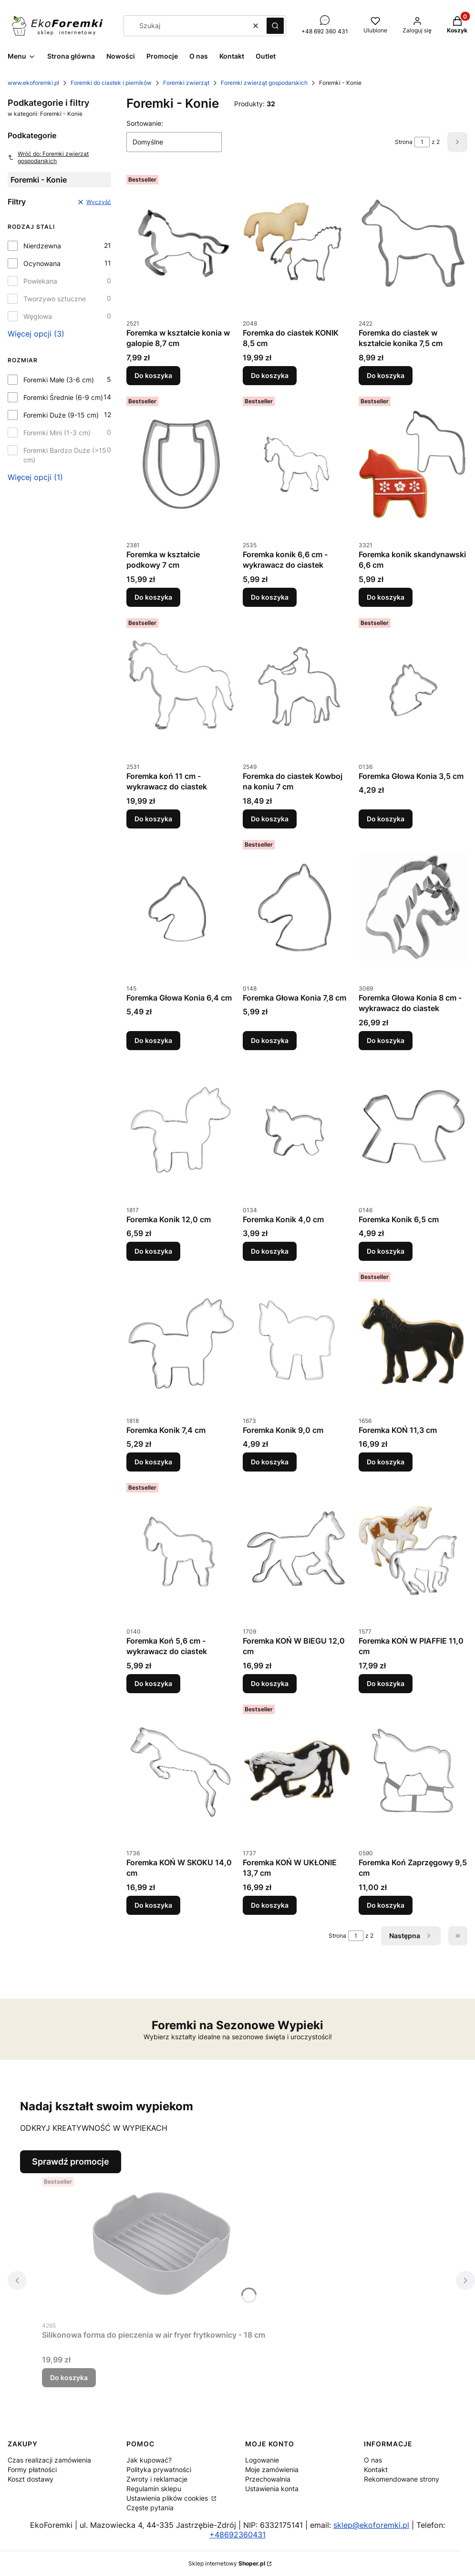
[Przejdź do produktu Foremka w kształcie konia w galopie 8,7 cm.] (180, 242)
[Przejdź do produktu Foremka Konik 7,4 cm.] (180, 1339)
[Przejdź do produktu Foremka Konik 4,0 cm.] (297, 1129)
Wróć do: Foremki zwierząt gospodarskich (48, 157)
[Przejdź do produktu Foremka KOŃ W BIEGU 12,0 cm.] (297, 1550)
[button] (275, 26)
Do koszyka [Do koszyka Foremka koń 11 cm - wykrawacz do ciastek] (153, 819)
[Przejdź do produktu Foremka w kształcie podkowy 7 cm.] (180, 464)
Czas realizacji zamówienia (49, 2460)
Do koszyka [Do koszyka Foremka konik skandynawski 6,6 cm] (385, 597)
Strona (404, 141)
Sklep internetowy (226, 2563)
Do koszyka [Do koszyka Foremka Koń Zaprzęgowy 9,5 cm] (385, 1905)
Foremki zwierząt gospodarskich (264, 82)
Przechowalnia (267, 2479)
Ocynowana (42, 263)
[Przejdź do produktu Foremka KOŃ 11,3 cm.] (413, 1339)
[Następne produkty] (411, 1935)
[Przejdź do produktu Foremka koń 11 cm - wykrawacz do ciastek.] (180, 685)
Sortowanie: (144, 123)
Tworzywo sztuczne (54, 299)
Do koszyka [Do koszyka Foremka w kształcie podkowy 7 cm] (153, 597)
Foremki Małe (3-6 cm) (58, 380)
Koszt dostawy (30, 2479)
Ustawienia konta (272, 2488)
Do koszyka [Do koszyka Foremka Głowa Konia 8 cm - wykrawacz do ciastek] (385, 1040)
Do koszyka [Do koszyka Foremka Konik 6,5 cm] (385, 1251)
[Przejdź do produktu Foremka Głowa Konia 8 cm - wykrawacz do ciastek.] (413, 907)
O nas (373, 2460)
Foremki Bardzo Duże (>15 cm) (64, 455)
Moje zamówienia (272, 2469)
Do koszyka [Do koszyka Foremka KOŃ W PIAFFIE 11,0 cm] (385, 1683)
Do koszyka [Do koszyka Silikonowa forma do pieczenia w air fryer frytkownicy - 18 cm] (69, 2377)
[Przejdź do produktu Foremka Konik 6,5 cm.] (413, 1129)
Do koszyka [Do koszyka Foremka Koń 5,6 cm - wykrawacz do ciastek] (153, 1683)
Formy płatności (32, 2469)
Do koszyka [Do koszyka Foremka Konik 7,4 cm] (153, 1462)
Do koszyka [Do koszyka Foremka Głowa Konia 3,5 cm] (385, 819)
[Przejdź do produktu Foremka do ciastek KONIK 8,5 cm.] (297, 242)
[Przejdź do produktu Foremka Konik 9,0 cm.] (297, 1339)
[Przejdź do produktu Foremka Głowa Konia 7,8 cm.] (297, 907)
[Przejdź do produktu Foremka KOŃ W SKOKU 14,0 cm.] (180, 1772)
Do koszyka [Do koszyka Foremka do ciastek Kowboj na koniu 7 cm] (270, 819)
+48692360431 (237, 2534)
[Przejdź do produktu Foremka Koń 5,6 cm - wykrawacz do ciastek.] (180, 1550)
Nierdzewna (42, 246)
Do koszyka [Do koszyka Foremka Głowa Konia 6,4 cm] (153, 1040)
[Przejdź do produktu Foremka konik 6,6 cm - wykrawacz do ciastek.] (297, 464)
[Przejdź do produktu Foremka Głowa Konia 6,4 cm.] (180, 907)
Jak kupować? (149, 2460)
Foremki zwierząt (186, 82)
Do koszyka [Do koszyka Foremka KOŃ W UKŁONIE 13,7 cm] (270, 1905)
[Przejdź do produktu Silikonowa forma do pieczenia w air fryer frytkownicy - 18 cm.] (161, 2244)
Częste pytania (150, 2508)
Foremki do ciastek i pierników (111, 82)
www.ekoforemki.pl (33, 82)
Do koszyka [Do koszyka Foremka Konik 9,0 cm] (270, 1462)
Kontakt (376, 2469)
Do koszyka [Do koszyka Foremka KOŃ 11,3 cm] (385, 1462)
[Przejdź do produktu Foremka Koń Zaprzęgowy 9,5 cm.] (413, 1772)
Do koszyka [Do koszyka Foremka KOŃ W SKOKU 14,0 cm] (153, 1905)
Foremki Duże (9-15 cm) (61, 415)
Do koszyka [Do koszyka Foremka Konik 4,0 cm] (270, 1251)
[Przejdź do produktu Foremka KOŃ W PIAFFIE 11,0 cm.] (413, 1550)
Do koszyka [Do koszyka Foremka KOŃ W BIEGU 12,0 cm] (270, 1683)
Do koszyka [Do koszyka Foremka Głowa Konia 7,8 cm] (270, 1040)
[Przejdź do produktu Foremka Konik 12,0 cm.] (180, 1129)
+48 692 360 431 (324, 31)
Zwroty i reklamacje (156, 2479)
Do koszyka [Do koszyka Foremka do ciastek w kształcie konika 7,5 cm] (385, 375)
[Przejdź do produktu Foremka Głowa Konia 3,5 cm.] (413, 685)
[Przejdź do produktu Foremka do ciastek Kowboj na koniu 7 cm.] (297, 685)
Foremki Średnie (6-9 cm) (63, 397)
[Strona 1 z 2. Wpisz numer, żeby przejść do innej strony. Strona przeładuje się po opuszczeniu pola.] (422, 142)
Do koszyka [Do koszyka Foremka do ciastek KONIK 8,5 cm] (270, 375)
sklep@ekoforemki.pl (371, 2525)
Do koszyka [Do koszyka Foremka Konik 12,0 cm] (153, 1251)
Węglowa (37, 316)
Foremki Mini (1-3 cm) (57, 433)
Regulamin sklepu (153, 2488)
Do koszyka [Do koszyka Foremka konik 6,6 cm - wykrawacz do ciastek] (270, 597)
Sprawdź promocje (70, 2162)
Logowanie (262, 2460)
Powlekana (40, 281)
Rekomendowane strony (401, 2479)
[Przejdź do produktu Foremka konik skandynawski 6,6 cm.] (413, 464)
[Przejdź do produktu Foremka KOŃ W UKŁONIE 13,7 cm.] (297, 1772)
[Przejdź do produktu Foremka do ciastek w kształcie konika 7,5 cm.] (413, 242)
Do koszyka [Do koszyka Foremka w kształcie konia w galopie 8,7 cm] (153, 375)
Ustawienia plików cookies (168, 2498)
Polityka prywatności (158, 2469)
